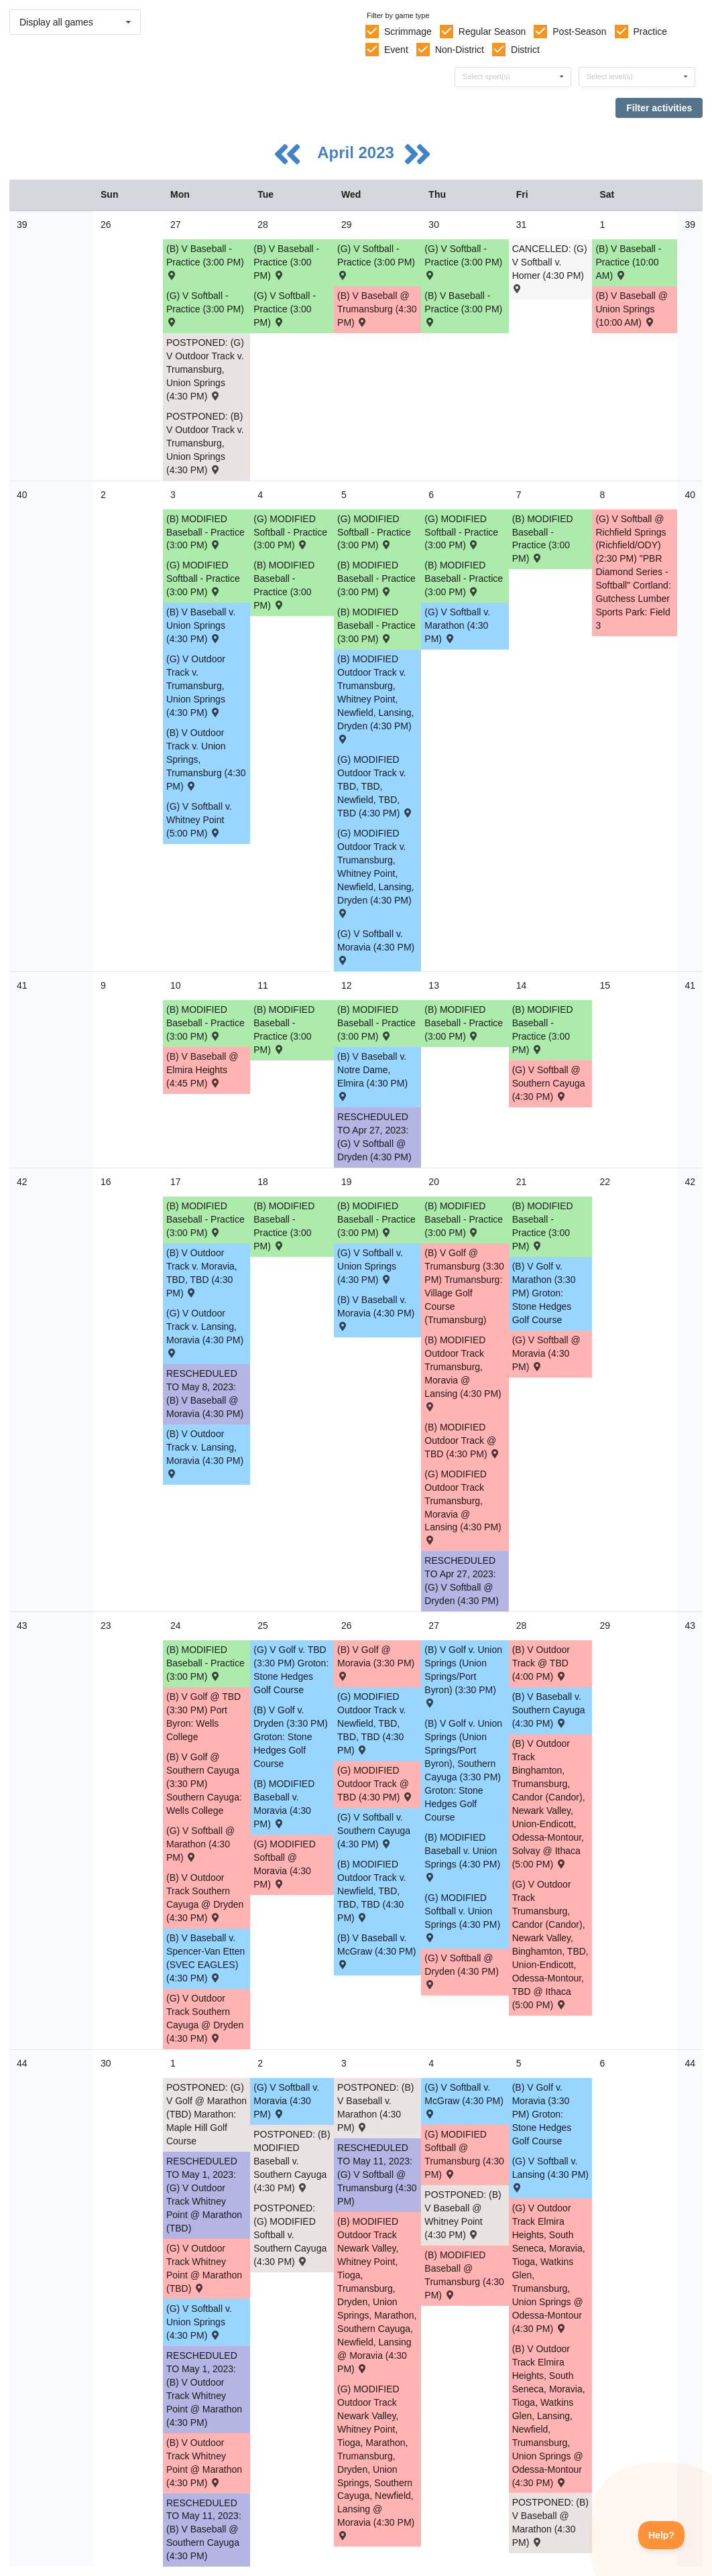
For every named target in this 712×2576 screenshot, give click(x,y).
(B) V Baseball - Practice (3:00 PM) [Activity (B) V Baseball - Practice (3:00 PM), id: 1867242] (286, 262)
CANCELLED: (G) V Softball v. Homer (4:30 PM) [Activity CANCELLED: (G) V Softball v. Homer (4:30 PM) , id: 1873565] (549, 267)
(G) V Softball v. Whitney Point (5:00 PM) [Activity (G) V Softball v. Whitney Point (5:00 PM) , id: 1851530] (199, 820)
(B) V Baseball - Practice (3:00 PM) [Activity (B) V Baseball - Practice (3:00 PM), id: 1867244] (205, 261)
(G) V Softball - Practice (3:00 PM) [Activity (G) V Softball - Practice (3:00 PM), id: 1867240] (284, 309)
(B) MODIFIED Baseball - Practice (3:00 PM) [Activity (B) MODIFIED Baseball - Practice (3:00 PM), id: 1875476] (205, 532)
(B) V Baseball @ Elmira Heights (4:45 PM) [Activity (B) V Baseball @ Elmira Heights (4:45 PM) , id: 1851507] (202, 1070)
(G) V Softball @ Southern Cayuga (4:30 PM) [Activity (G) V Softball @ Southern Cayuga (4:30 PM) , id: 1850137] (548, 1083)
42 (22, 1181)
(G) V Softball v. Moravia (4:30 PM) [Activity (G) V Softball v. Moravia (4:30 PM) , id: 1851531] (375, 946)
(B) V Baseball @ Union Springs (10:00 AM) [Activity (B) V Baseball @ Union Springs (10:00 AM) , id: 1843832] (631, 309)
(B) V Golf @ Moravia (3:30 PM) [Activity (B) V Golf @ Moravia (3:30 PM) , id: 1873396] (375, 1662)
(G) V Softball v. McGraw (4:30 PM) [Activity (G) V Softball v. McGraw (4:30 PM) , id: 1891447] (463, 2100)
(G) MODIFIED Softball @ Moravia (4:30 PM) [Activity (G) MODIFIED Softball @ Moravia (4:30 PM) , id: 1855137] (284, 1864)
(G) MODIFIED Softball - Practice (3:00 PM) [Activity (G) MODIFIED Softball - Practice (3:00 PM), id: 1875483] (290, 532)
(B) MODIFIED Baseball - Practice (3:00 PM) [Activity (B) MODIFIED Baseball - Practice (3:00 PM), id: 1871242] (205, 1219)
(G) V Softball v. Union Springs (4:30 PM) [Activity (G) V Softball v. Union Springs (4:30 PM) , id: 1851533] (370, 1266)
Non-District (459, 49)
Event (396, 49)
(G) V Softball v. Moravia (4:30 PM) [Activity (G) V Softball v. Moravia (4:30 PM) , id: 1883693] (286, 2101)
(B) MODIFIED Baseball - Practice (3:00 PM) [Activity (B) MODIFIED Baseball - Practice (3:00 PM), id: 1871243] (283, 1226)
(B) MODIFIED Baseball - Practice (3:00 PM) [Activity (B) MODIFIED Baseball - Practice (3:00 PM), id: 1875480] (463, 578)
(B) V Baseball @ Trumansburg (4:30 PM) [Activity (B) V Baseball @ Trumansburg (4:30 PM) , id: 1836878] (377, 309)
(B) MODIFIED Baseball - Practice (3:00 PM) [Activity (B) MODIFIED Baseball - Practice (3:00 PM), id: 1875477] (376, 625)
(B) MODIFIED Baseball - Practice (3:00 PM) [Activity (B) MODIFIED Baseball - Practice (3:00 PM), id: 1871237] (542, 1029)
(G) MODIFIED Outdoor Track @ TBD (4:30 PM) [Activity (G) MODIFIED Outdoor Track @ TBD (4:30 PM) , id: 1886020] (375, 1783)
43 (22, 1625)
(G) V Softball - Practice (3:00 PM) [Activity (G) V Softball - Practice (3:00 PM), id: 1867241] (463, 261)
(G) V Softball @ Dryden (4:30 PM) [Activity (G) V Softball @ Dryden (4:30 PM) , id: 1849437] (461, 1970)
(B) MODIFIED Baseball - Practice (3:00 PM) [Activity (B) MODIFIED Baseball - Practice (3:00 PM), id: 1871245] (463, 1219)
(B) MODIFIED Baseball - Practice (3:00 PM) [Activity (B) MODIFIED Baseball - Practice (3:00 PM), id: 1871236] (542, 538)
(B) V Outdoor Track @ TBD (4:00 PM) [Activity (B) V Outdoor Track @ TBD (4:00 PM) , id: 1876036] (541, 1663)
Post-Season (579, 31)
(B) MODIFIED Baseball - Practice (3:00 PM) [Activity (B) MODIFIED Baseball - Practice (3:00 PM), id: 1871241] (205, 1023)
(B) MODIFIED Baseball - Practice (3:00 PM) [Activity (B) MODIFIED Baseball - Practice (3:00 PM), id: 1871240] (283, 1029)
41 (22, 985)
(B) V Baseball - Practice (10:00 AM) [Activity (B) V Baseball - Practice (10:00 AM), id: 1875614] (628, 262)
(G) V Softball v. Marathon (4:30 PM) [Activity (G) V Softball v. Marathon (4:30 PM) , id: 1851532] (457, 625)
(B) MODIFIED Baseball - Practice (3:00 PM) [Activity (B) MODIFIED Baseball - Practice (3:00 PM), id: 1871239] (376, 1023)
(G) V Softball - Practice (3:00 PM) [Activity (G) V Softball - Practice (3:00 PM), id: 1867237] (205, 308)
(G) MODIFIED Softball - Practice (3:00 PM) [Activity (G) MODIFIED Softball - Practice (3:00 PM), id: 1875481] (203, 578)
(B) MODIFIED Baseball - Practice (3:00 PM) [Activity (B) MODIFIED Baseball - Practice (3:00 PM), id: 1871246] (542, 1226)
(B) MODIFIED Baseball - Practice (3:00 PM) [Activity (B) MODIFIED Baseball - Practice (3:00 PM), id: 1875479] (283, 585)
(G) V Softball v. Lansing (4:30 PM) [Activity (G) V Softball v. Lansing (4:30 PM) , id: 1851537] (550, 2173)
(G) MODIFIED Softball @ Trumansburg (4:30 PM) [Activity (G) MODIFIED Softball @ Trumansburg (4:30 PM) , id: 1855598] (464, 2154)
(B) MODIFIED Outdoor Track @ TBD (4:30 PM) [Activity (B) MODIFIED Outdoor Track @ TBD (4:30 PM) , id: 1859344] (462, 1440)
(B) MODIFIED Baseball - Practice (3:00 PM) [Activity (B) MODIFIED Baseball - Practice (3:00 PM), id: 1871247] (205, 1663)
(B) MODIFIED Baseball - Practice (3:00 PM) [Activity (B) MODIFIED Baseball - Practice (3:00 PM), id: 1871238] (463, 1023)
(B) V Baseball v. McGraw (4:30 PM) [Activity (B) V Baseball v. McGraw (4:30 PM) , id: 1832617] (376, 1950)
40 (22, 494)
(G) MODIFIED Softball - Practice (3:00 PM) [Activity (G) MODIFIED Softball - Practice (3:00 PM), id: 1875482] (374, 532)
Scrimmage (408, 31)
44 (22, 2063)
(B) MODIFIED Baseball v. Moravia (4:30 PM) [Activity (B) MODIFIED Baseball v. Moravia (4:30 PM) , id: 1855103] (283, 1803)
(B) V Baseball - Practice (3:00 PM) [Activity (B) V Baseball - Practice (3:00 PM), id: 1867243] (463, 308)
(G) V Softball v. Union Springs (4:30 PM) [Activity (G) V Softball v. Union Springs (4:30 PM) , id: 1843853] (199, 2322)
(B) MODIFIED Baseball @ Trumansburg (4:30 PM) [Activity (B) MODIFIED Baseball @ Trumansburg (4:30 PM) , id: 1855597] (464, 2275)
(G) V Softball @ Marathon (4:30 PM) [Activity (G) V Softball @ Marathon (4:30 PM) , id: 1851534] (200, 1844)
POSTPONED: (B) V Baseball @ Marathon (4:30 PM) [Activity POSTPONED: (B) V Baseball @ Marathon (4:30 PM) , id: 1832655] (550, 2522)
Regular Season (492, 31)
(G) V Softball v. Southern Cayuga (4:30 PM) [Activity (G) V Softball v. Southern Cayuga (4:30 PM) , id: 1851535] (373, 1830)
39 (22, 224)
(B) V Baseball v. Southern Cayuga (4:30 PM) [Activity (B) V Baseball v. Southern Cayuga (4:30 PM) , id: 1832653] (548, 1710)
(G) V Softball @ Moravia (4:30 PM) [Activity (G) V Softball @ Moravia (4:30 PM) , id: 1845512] (546, 1353)
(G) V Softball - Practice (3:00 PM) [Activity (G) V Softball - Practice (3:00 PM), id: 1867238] (376, 261)
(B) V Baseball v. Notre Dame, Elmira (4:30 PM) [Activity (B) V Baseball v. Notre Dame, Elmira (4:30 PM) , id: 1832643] (372, 1075)
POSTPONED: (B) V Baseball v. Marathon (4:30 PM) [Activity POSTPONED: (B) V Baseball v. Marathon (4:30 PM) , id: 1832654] (375, 2107)
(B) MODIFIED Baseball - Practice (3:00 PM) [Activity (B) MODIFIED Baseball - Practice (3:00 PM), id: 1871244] (376, 1219)
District (525, 49)
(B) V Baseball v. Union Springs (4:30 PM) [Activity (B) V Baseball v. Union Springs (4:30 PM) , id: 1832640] (200, 625)
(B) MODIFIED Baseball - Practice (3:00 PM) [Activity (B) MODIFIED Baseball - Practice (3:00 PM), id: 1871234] (376, 578)
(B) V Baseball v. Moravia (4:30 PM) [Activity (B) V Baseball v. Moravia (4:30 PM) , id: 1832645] (375, 1312)
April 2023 (357, 152)
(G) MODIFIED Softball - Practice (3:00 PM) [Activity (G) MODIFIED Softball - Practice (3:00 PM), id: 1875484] (461, 532)
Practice (651, 31)
